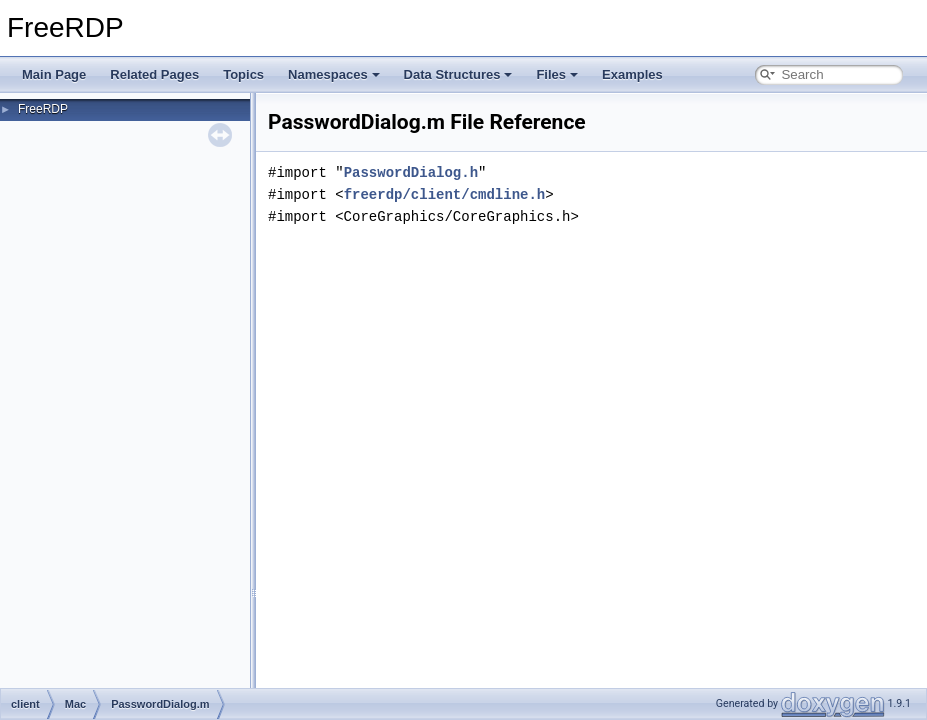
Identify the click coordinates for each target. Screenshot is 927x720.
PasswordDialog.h (411, 172)
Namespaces (334, 74)
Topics (243, 74)
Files (557, 74)
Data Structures (458, 74)
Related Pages (154, 74)
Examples (632, 74)
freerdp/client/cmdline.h (445, 194)
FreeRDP (43, 109)
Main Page (54, 74)
